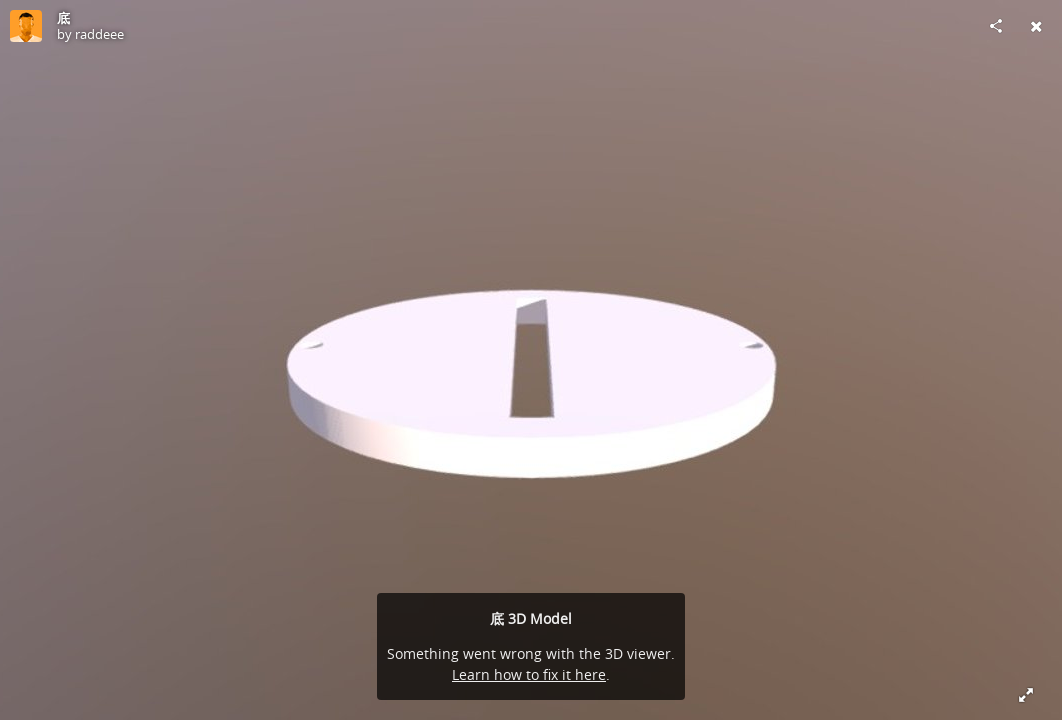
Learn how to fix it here (529, 674)
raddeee (99, 34)
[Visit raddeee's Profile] (26, 26)
